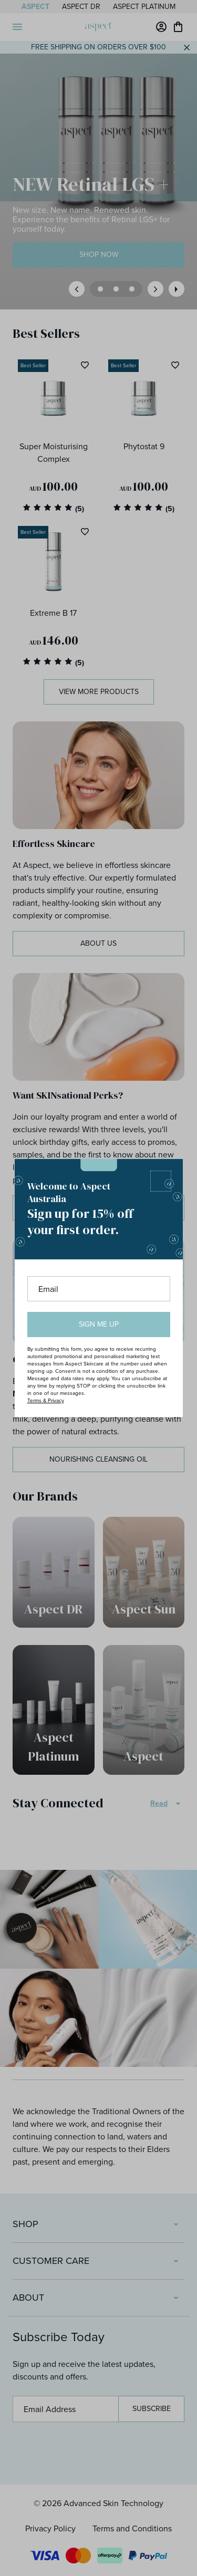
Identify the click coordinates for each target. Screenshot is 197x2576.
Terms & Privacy (45, 1400)
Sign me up (99, 1324)
